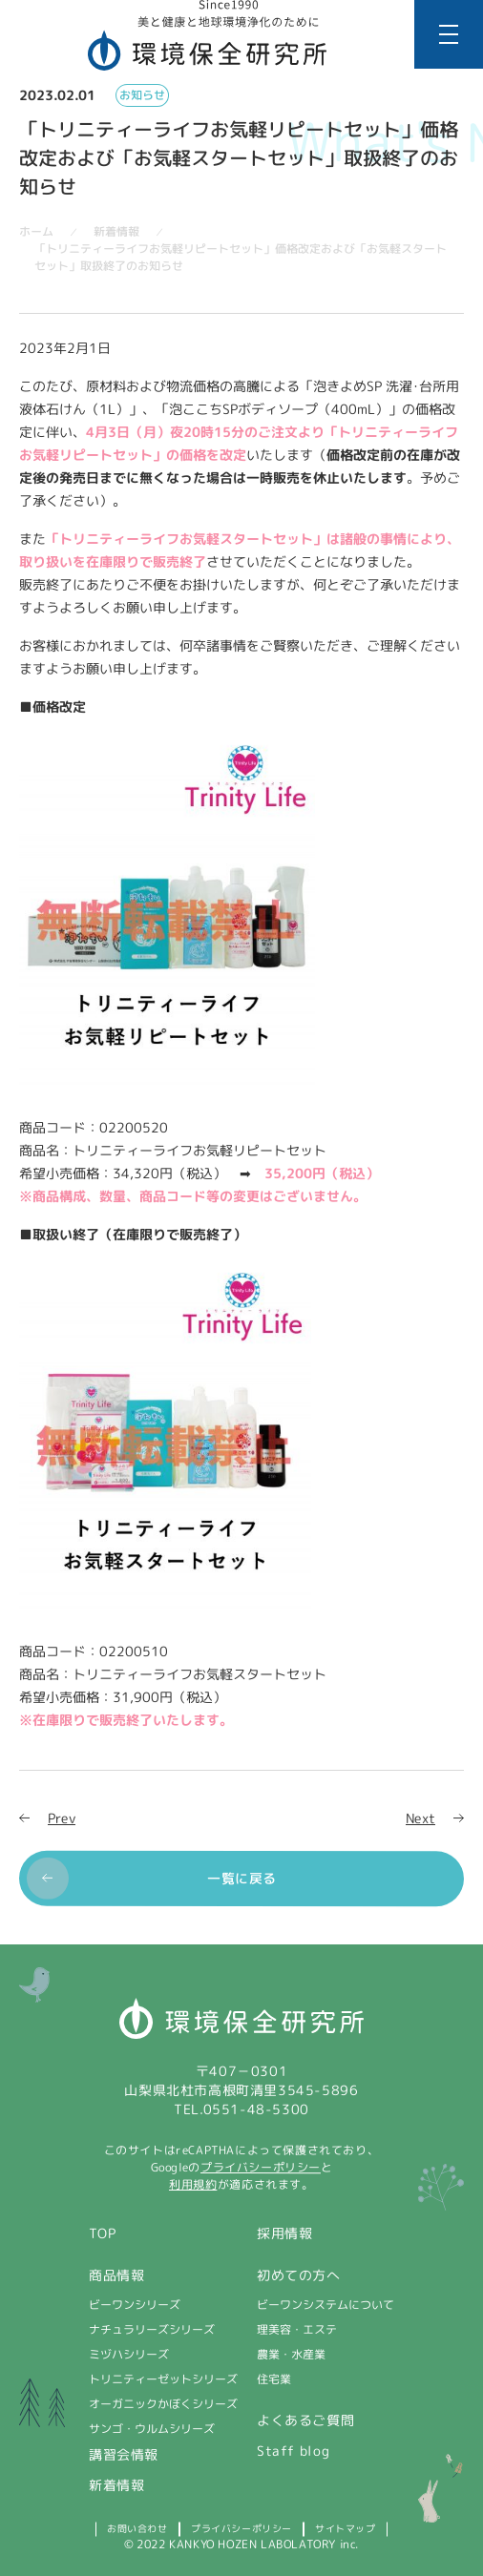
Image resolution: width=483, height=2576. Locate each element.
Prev (61, 1818)
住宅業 (274, 2379)
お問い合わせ (137, 2528)
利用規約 (193, 2184)
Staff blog (293, 2450)
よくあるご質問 (305, 2420)
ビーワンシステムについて (325, 2304)
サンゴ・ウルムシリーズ (152, 2428)
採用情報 (284, 2233)
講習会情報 (123, 2454)
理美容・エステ (297, 2329)
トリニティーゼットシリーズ (163, 2379)
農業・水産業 (291, 2354)
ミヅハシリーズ (129, 2354)
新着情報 (116, 2485)
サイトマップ (345, 2528)
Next (420, 1818)
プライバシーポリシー (260, 2167)
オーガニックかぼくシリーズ (163, 2404)
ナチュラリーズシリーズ (152, 2329)
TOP (102, 2233)
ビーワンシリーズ (134, 2304)
